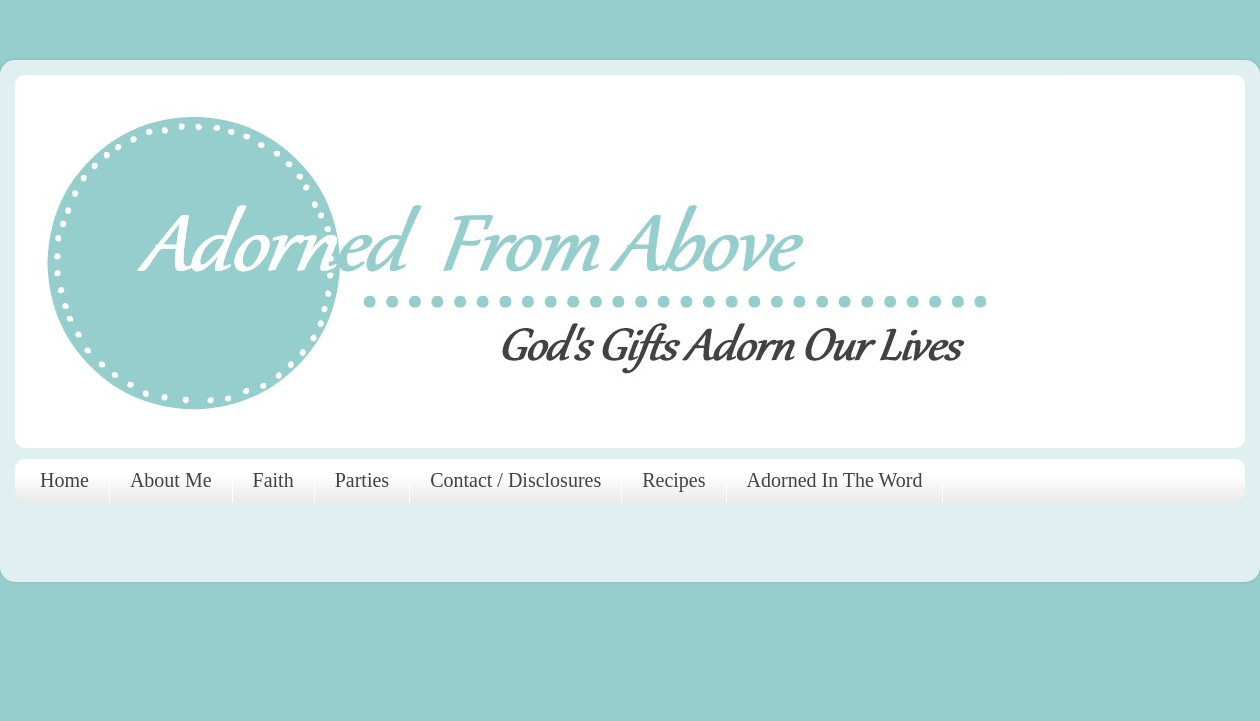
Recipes (673, 480)
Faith (273, 480)
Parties (362, 480)
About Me (171, 480)
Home (64, 480)
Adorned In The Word (835, 480)
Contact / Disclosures (515, 480)
